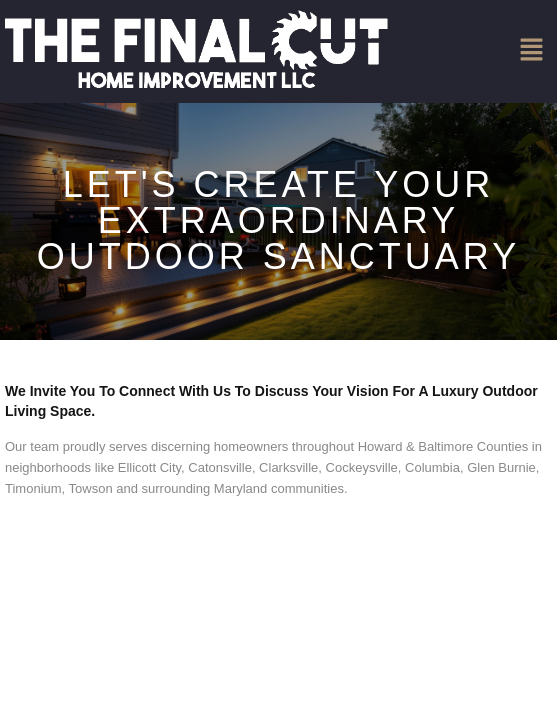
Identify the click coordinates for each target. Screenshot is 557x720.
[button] (532, 51)
